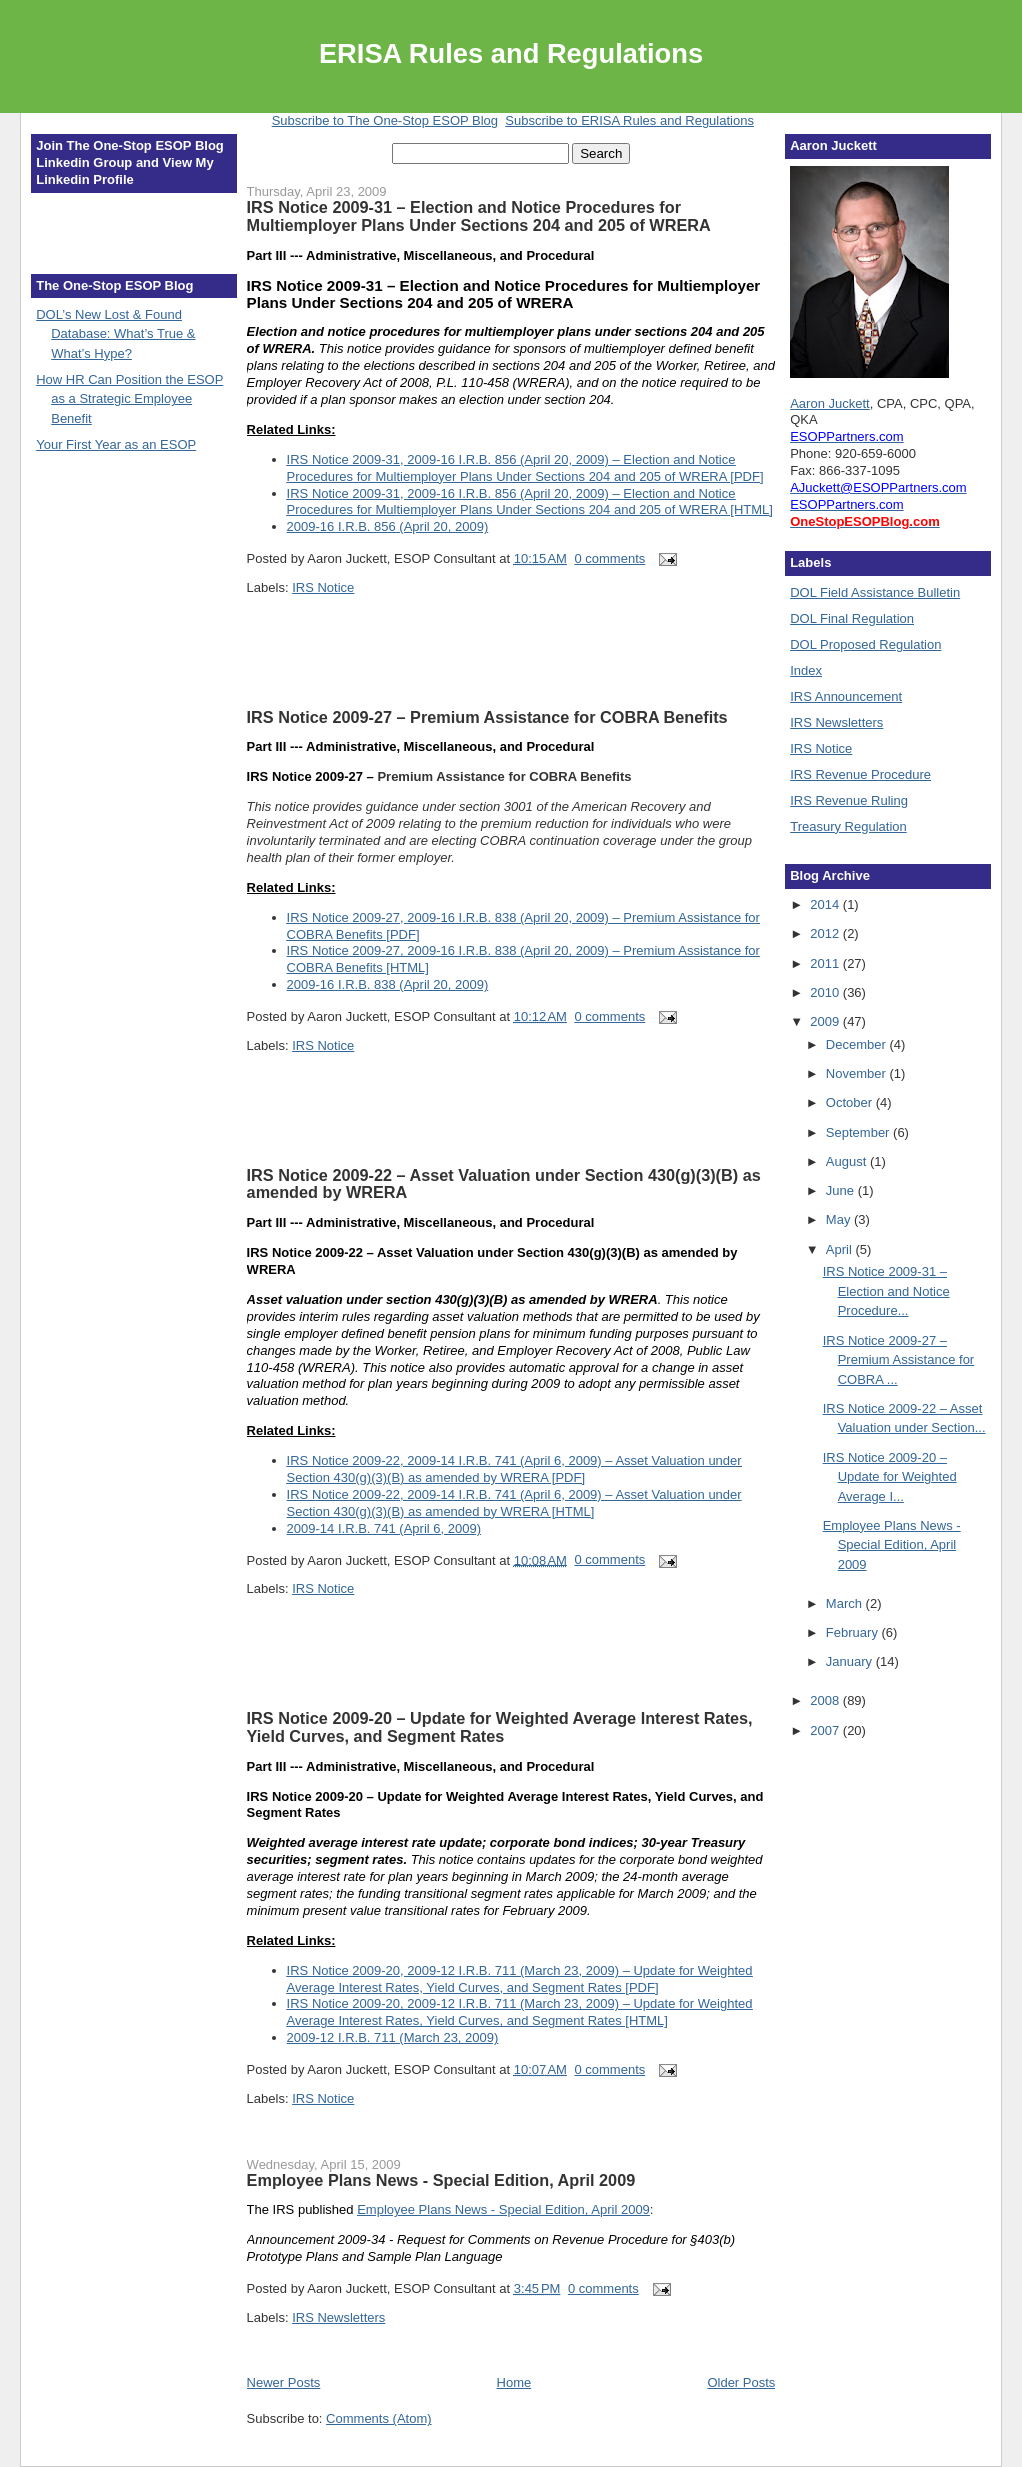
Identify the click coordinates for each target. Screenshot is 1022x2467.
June (842, 1190)
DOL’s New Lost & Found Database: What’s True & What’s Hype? (115, 334)
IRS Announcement (846, 696)
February (854, 1632)
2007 (826, 1730)
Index (806, 670)
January (851, 1661)
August (848, 1161)
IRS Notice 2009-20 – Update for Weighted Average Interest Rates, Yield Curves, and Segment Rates (500, 1727)
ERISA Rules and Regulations (511, 53)
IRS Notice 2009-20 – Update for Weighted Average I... (890, 1477)
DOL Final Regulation (852, 618)
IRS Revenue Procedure (860, 774)
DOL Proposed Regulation (865, 644)
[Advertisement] (364, 676)
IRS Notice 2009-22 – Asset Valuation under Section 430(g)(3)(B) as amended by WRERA (504, 1184)
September (859, 1132)
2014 (826, 904)
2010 (826, 992)
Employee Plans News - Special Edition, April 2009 (441, 2180)
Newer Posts (284, 2382)
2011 (826, 963)
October (851, 1102)
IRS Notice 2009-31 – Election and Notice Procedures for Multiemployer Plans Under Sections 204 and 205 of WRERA (479, 216)
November (858, 1073)
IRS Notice (323, 587)
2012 (826, 933)
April (841, 1249)
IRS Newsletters (338, 2317)
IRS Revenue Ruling (849, 800)
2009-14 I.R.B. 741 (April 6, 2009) (384, 1528)
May (840, 1219)
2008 (826, 1700)
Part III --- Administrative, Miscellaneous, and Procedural (421, 746)
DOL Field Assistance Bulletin (875, 592)
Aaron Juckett (830, 403)
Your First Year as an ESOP (116, 444)
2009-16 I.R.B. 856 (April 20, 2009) (388, 526)
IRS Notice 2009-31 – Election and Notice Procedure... (886, 1291)
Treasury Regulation (848, 826)
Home (514, 2382)
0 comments (609, 558)
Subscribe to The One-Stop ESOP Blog (385, 120)
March (846, 1603)
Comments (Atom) (378, 2418)
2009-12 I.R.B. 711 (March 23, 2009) (393, 2037)
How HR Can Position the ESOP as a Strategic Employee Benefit (129, 399)
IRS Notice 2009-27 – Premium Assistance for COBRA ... (899, 1360)
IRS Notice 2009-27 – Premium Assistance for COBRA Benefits (487, 717)
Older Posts (741, 2382)
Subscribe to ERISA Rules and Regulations (629, 120)
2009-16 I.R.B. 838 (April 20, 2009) (388, 984)
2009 (826, 1021)
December (858, 1044)
